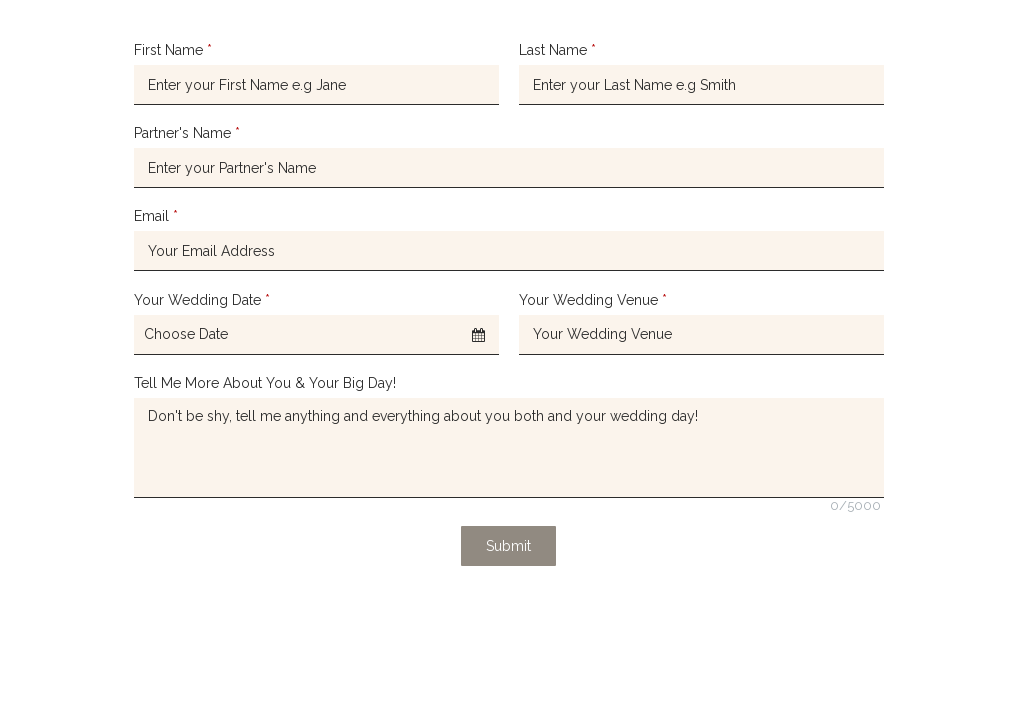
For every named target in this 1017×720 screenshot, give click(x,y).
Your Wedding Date (202, 300)
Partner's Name (187, 133)
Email (156, 216)
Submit (508, 546)
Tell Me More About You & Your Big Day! (265, 383)
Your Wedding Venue (593, 300)
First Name (173, 50)
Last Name (557, 50)
